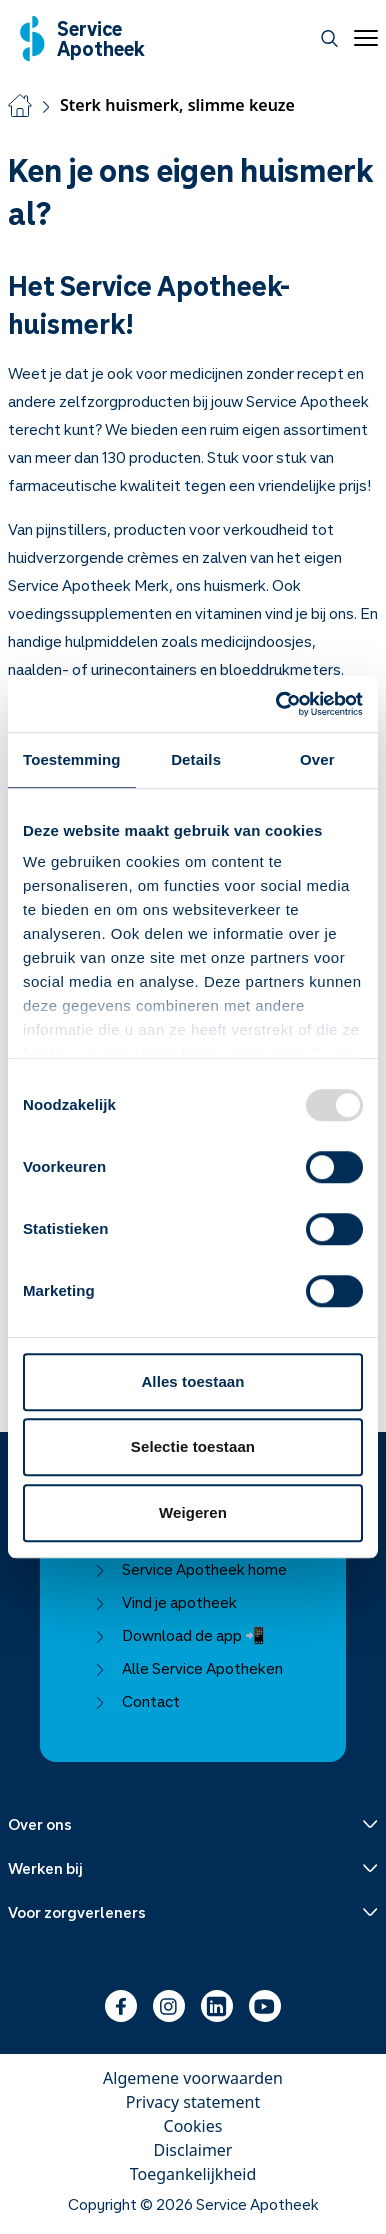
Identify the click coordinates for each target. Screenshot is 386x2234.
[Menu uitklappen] (193, 1824)
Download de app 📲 (179, 1635)
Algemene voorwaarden (193, 2078)
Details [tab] (196, 759)
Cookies (193, 2126)
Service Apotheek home (190, 1569)
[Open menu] (362, 38)
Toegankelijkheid (193, 2174)
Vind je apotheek (165, 1602)
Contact (137, 1701)
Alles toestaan (192, 1381)
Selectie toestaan (193, 1446)
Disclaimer (193, 2150)
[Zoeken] (329, 38)
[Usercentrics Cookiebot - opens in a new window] (277, 704)
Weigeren (193, 1512)
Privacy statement (193, 2102)
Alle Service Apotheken (188, 1668)
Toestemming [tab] (72, 759)
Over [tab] (317, 759)
